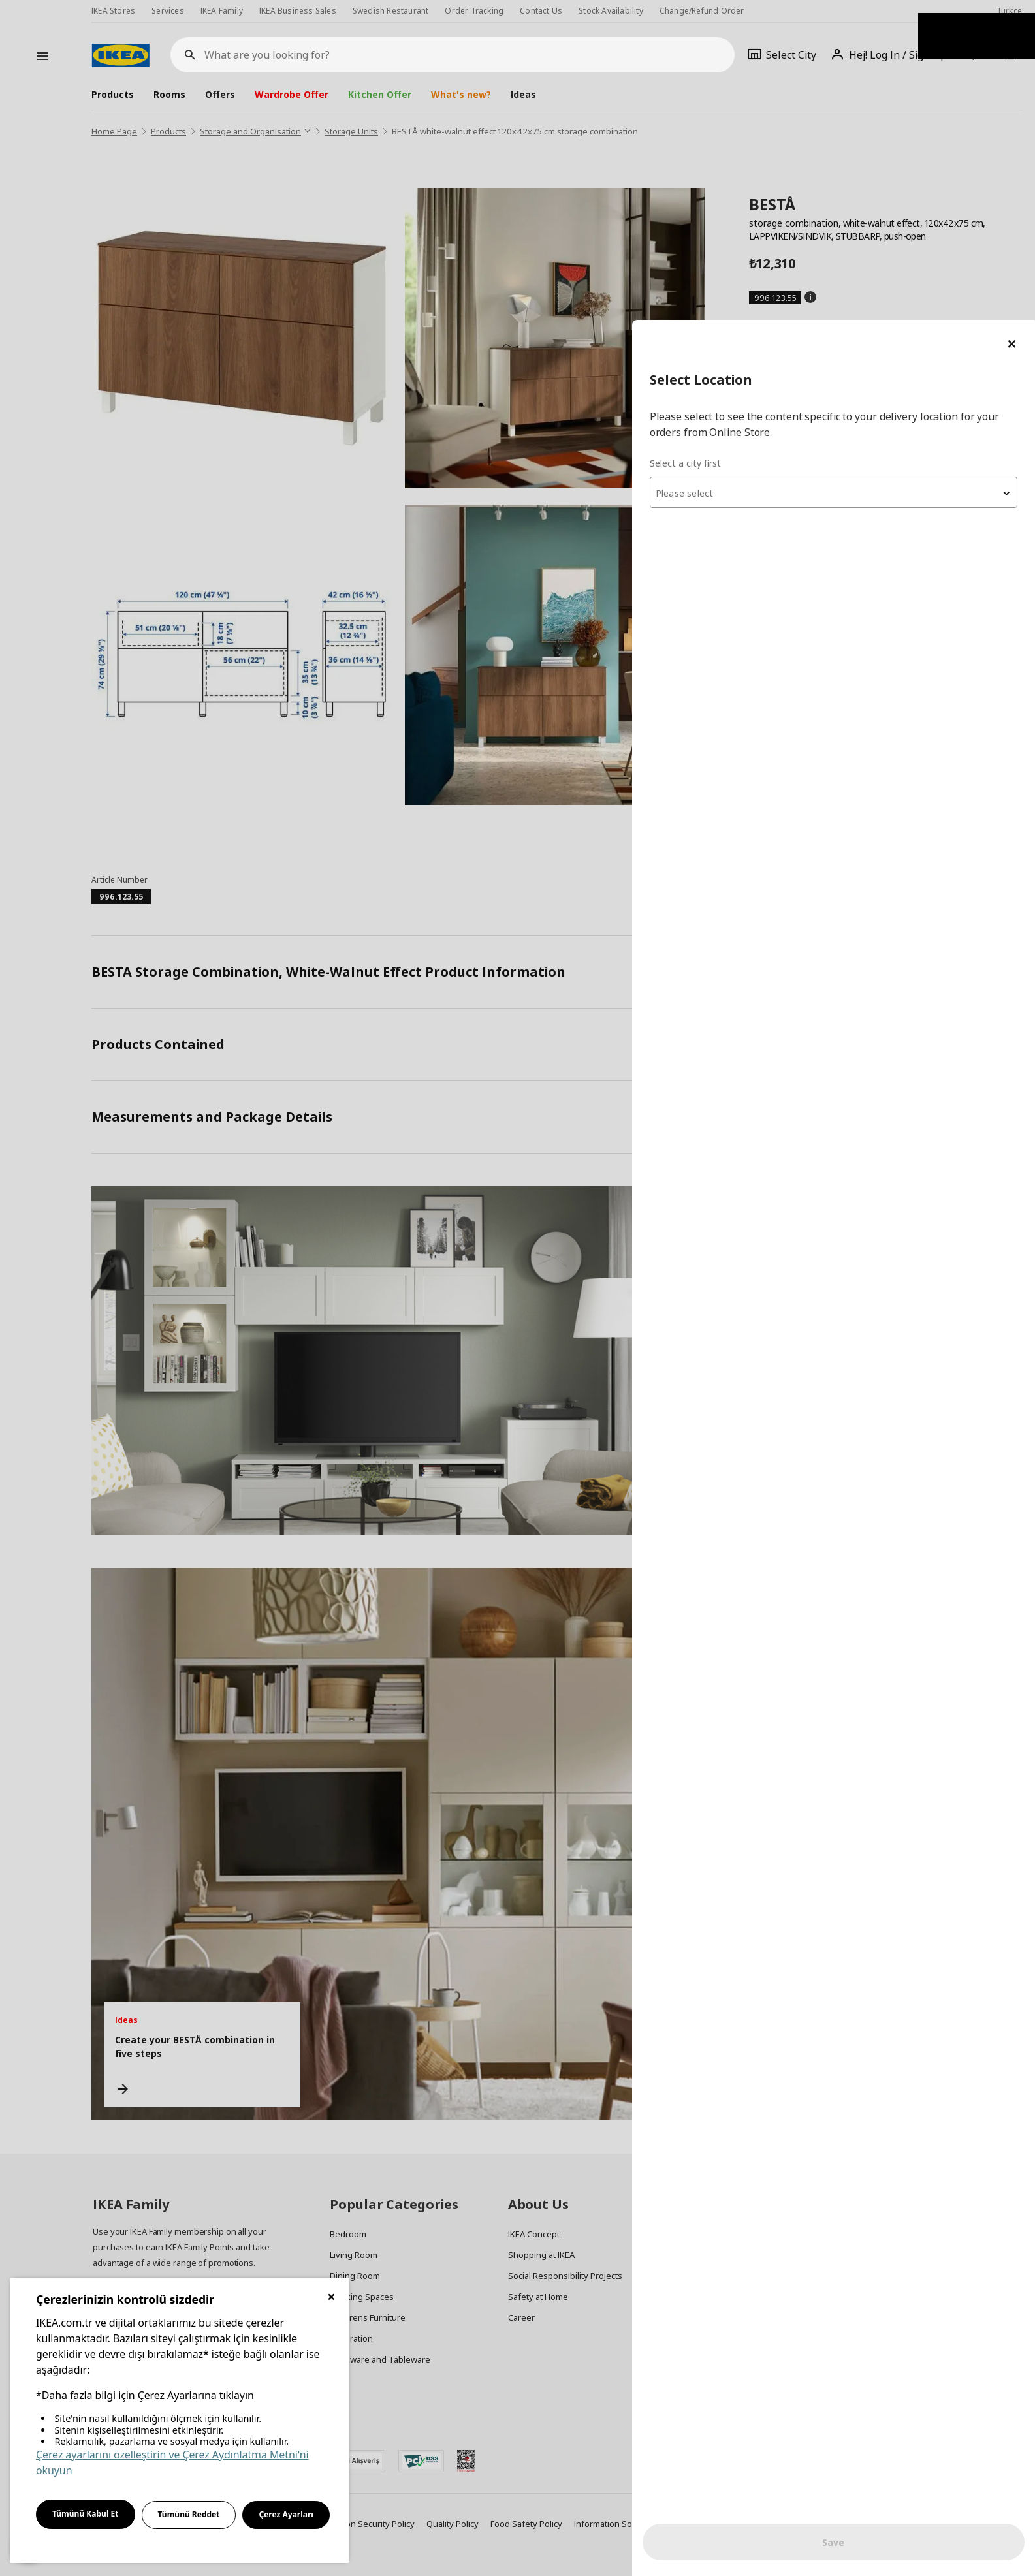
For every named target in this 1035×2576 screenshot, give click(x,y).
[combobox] (878, 172)
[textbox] (878, 173)
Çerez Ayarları (286, 2514)
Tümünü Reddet (189, 2514)
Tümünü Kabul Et (85, 2513)
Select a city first (774, 143)
